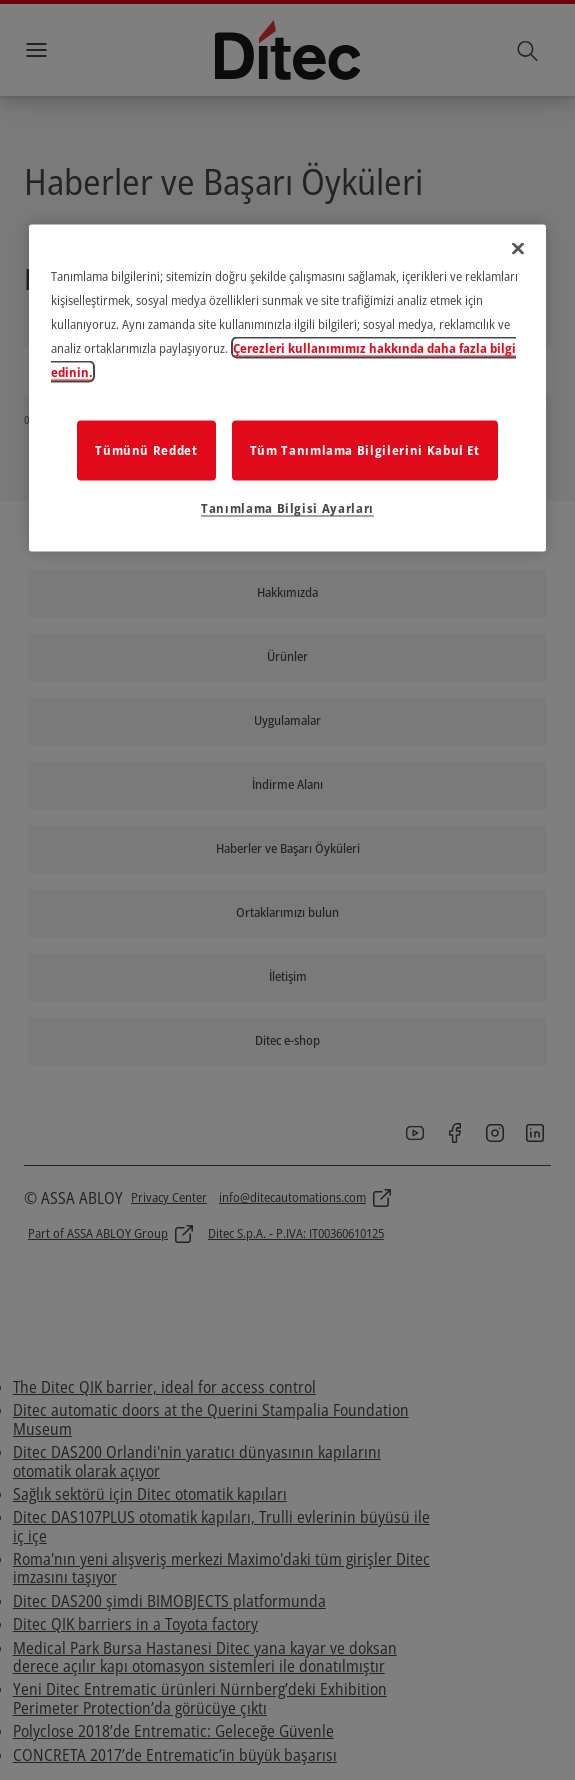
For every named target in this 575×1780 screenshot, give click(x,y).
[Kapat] (518, 249)
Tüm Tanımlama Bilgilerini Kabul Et (365, 449)
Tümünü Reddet (146, 449)
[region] (288, 388)
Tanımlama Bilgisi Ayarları (287, 507)
